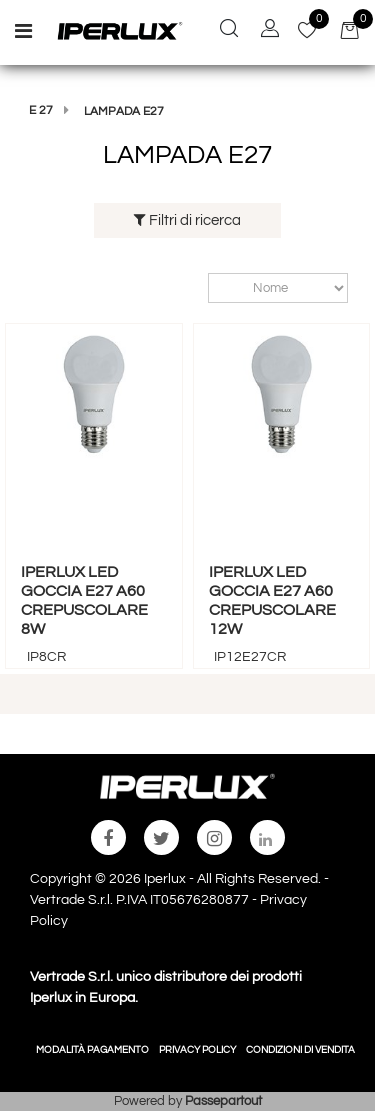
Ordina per (198, 287)
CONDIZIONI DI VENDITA (300, 1050)
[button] (229, 31)
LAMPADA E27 (124, 111)
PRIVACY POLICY (197, 1050)
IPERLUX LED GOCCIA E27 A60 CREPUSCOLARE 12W (272, 601)
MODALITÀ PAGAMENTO (92, 1050)
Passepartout (223, 1101)
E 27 (41, 110)
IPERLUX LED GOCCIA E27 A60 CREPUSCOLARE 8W (84, 601)
